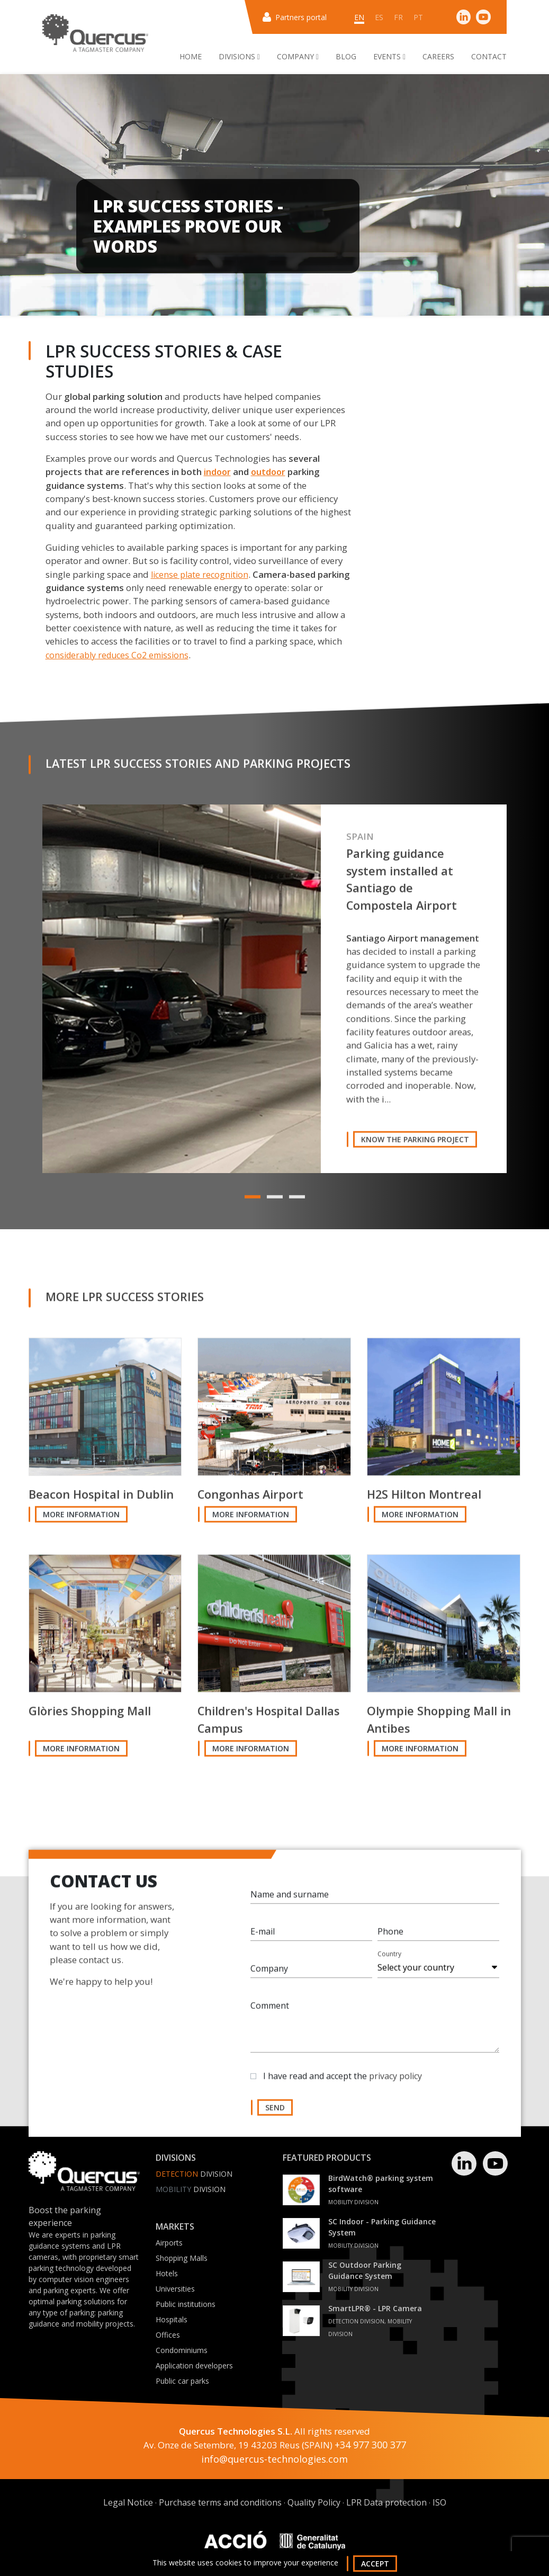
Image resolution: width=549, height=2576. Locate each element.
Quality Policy (313, 2502)
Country (389, 1958)
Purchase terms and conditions (220, 2502)
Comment (269, 2010)
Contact (489, 56)
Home (190, 56)
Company (269, 1973)
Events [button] (389, 56)
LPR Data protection (386, 2502)
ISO (439, 2502)
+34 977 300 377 (370, 2444)
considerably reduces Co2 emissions (117, 655)
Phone (390, 1936)
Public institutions (185, 2304)
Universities (175, 2289)
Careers (438, 56)
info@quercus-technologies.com (274, 2459)
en (359, 17)
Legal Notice (128, 2502)
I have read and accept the (342, 2081)
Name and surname (289, 1899)
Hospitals (171, 2319)
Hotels (167, 2273)
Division (194, 2174)
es (379, 17)
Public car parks (182, 2381)
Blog (346, 56)
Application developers (194, 2365)
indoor (217, 472)
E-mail (262, 1936)
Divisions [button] (239, 56)
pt (418, 17)
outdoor (268, 472)
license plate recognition (199, 574)
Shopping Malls (182, 2258)
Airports (169, 2243)
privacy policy (395, 2081)
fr (398, 17)
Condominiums (182, 2350)
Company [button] (298, 56)
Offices (168, 2335)
